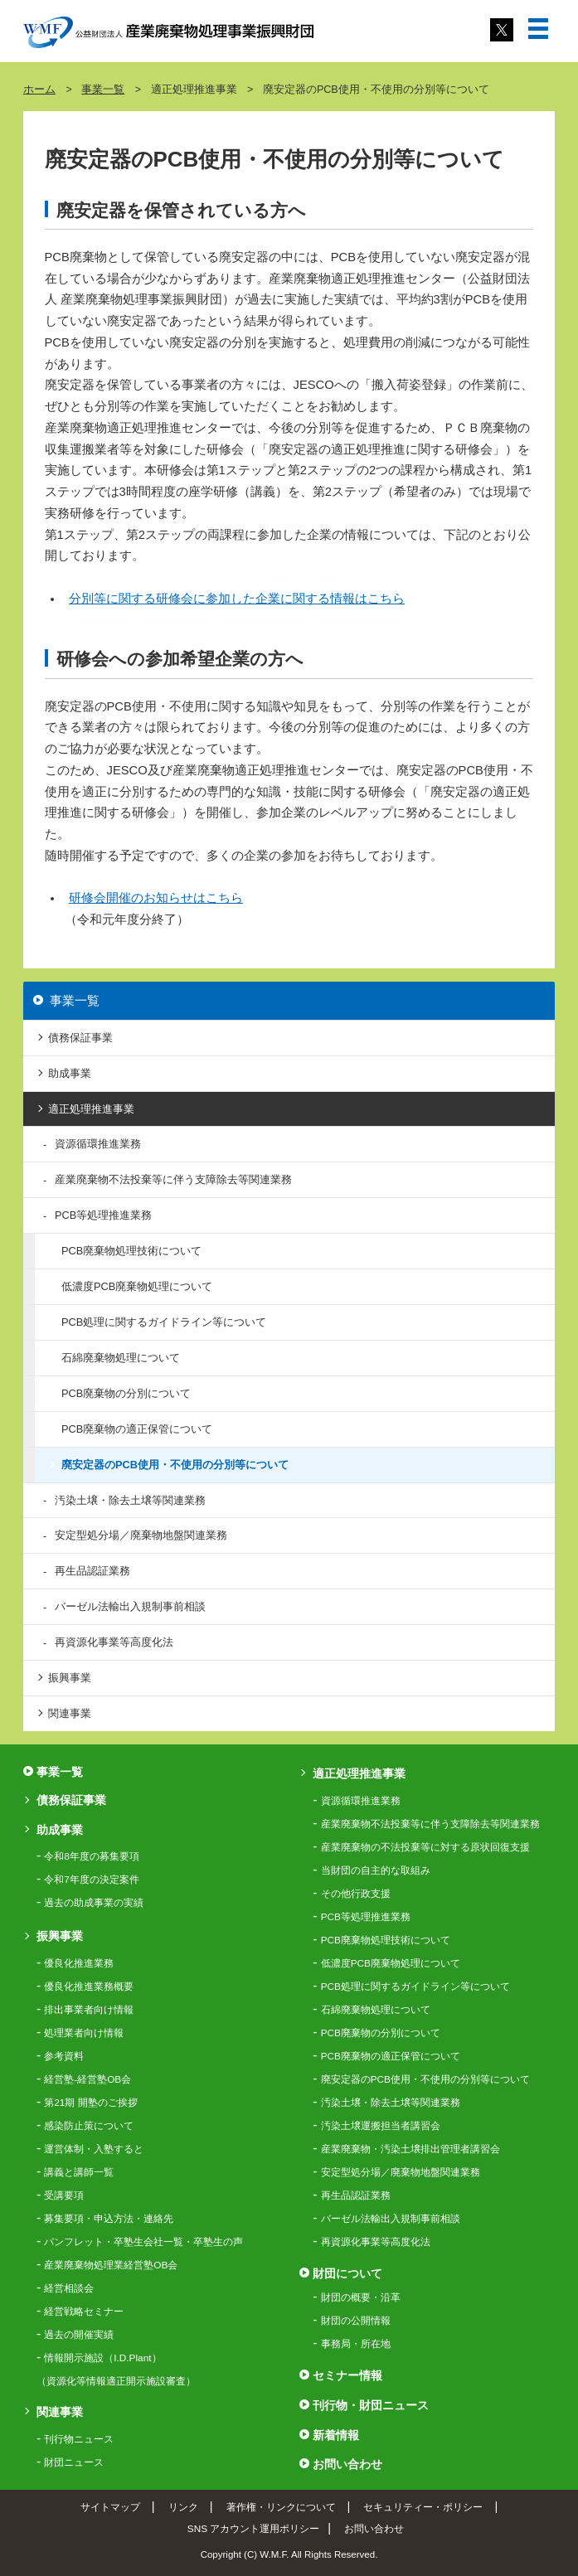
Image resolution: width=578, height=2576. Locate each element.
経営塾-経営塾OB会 (87, 2079)
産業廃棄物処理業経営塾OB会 (110, 2265)
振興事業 (69, 1677)
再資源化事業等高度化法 (114, 1642)
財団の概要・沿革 (361, 2297)
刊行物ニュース (79, 2439)
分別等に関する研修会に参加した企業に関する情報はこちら (237, 598)
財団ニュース (74, 2462)
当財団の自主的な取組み (375, 1870)
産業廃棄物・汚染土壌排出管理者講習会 (410, 2149)
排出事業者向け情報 (89, 2010)
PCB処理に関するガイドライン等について (163, 1322)
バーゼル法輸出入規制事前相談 (130, 1606)
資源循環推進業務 (98, 1144)
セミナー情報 (347, 2375)
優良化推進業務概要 (89, 1986)
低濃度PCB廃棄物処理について (136, 1286)
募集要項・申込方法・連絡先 (108, 2218)
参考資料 (64, 2056)
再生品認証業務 (92, 1571)
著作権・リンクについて (281, 2506)
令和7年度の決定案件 (91, 1879)
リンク (183, 2506)
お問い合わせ (347, 2464)
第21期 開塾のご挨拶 (90, 2102)
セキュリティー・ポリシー (423, 2506)
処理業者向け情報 (84, 2033)
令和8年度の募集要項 (91, 1856)
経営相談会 (69, 2288)
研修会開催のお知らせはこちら (156, 898)
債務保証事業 (80, 1037)
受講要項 (64, 2195)
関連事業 (69, 1713)
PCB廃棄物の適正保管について (136, 1429)
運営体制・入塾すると (93, 2149)
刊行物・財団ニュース (371, 2405)
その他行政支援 (356, 1893)
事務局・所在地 (356, 2344)
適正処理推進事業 (91, 1109)
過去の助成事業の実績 (93, 1903)
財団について (347, 2273)
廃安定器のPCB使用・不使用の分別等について (175, 1464)
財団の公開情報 (356, 2320)
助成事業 (69, 1073)
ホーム (39, 89)
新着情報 (336, 2435)
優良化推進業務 (79, 1963)
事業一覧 (102, 89)
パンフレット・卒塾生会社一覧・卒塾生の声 (143, 2242)
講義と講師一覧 (79, 2172)
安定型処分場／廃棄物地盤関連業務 (141, 1535)
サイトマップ (110, 2506)
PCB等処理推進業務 (103, 1215)
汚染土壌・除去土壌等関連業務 (130, 1500)
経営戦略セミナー (84, 2311)
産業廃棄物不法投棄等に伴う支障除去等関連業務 (173, 1179)
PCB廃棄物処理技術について (131, 1250)
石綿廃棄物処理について (120, 1357)
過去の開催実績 (79, 2335)
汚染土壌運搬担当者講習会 (380, 2126)
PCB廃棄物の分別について (126, 1393)
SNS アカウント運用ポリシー (253, 2528)
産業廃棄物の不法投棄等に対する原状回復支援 (425, 1847)
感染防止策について (89, 2126)
